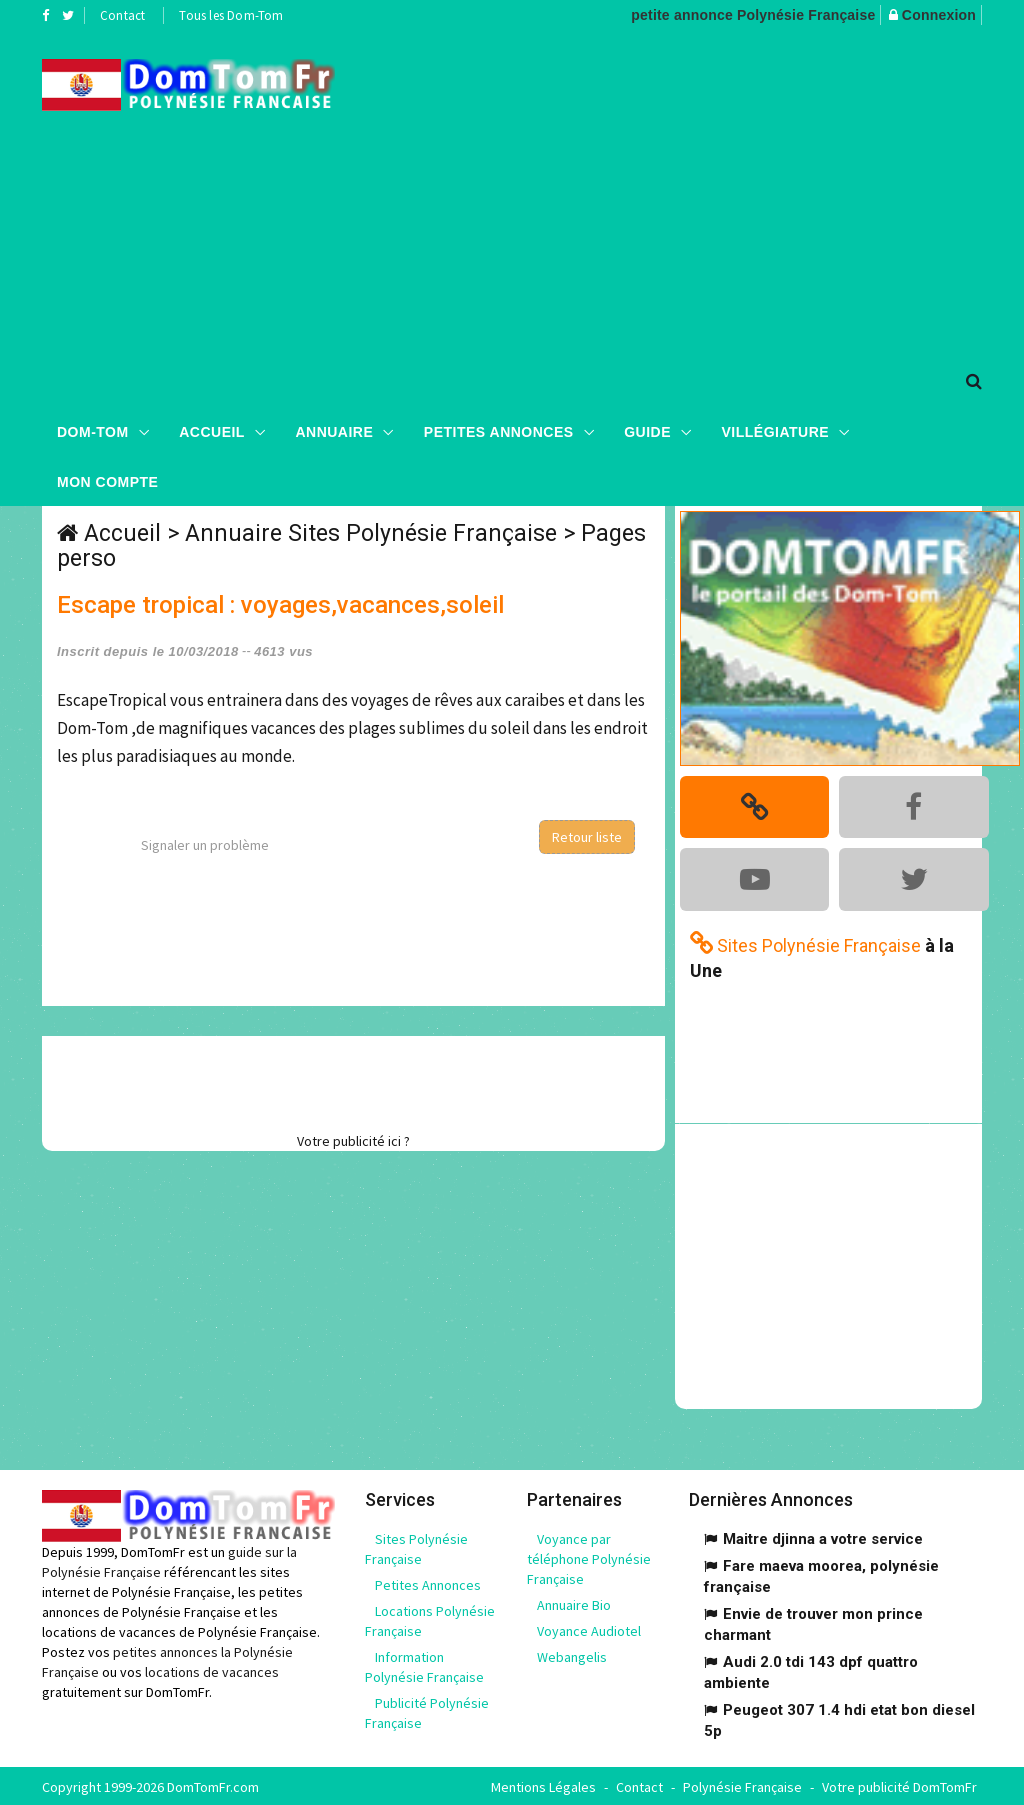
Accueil (212, 431)
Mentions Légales (543, 1785)
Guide (647, 431)
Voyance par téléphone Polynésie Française (589, 1557)
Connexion (939, 15)
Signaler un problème (205, 845)
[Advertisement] (694, 191)
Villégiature (776, 431)
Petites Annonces (499, 431)
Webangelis (572, 1655)
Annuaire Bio (574, 1603)
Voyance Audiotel (589, 1629)
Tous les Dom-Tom (231, 15)
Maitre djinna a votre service (823, 1537)
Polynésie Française (742, 1785)
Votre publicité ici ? (353, 1141)
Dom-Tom (93, 431)
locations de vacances (212, 1669)
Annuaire (334, 431)
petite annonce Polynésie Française (753, 15)
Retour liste (587, 837)
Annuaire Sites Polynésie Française (371, 533)
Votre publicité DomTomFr (899, 1785)
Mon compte (107, 481)
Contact (122, 15)
